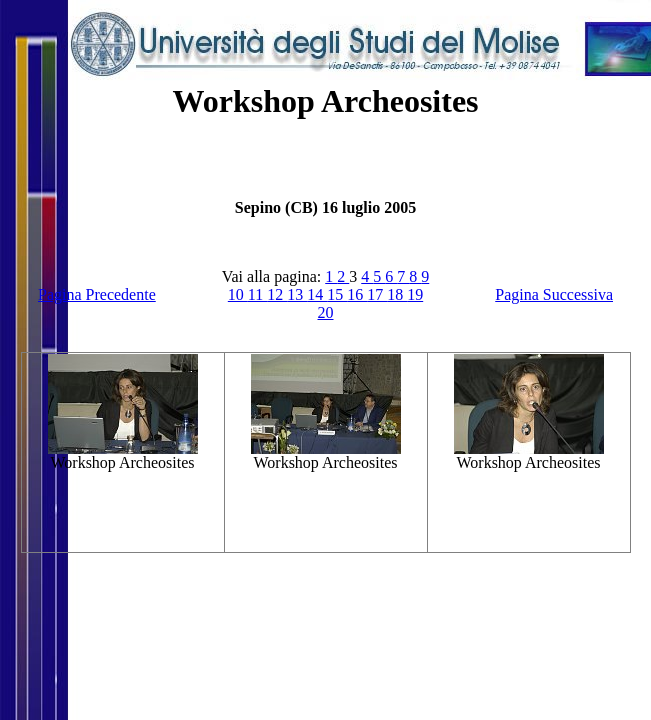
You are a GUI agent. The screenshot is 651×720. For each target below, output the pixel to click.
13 (297, 294)
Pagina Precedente (97, 294)
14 (317, 294)
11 (257, 294)
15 (337, 294)
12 (277, 294)
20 (326, 312)
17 (377, 294)
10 (238, 294)
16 (357, 294)
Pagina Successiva (554, 294)
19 (415, 294)
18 (397, 294)
